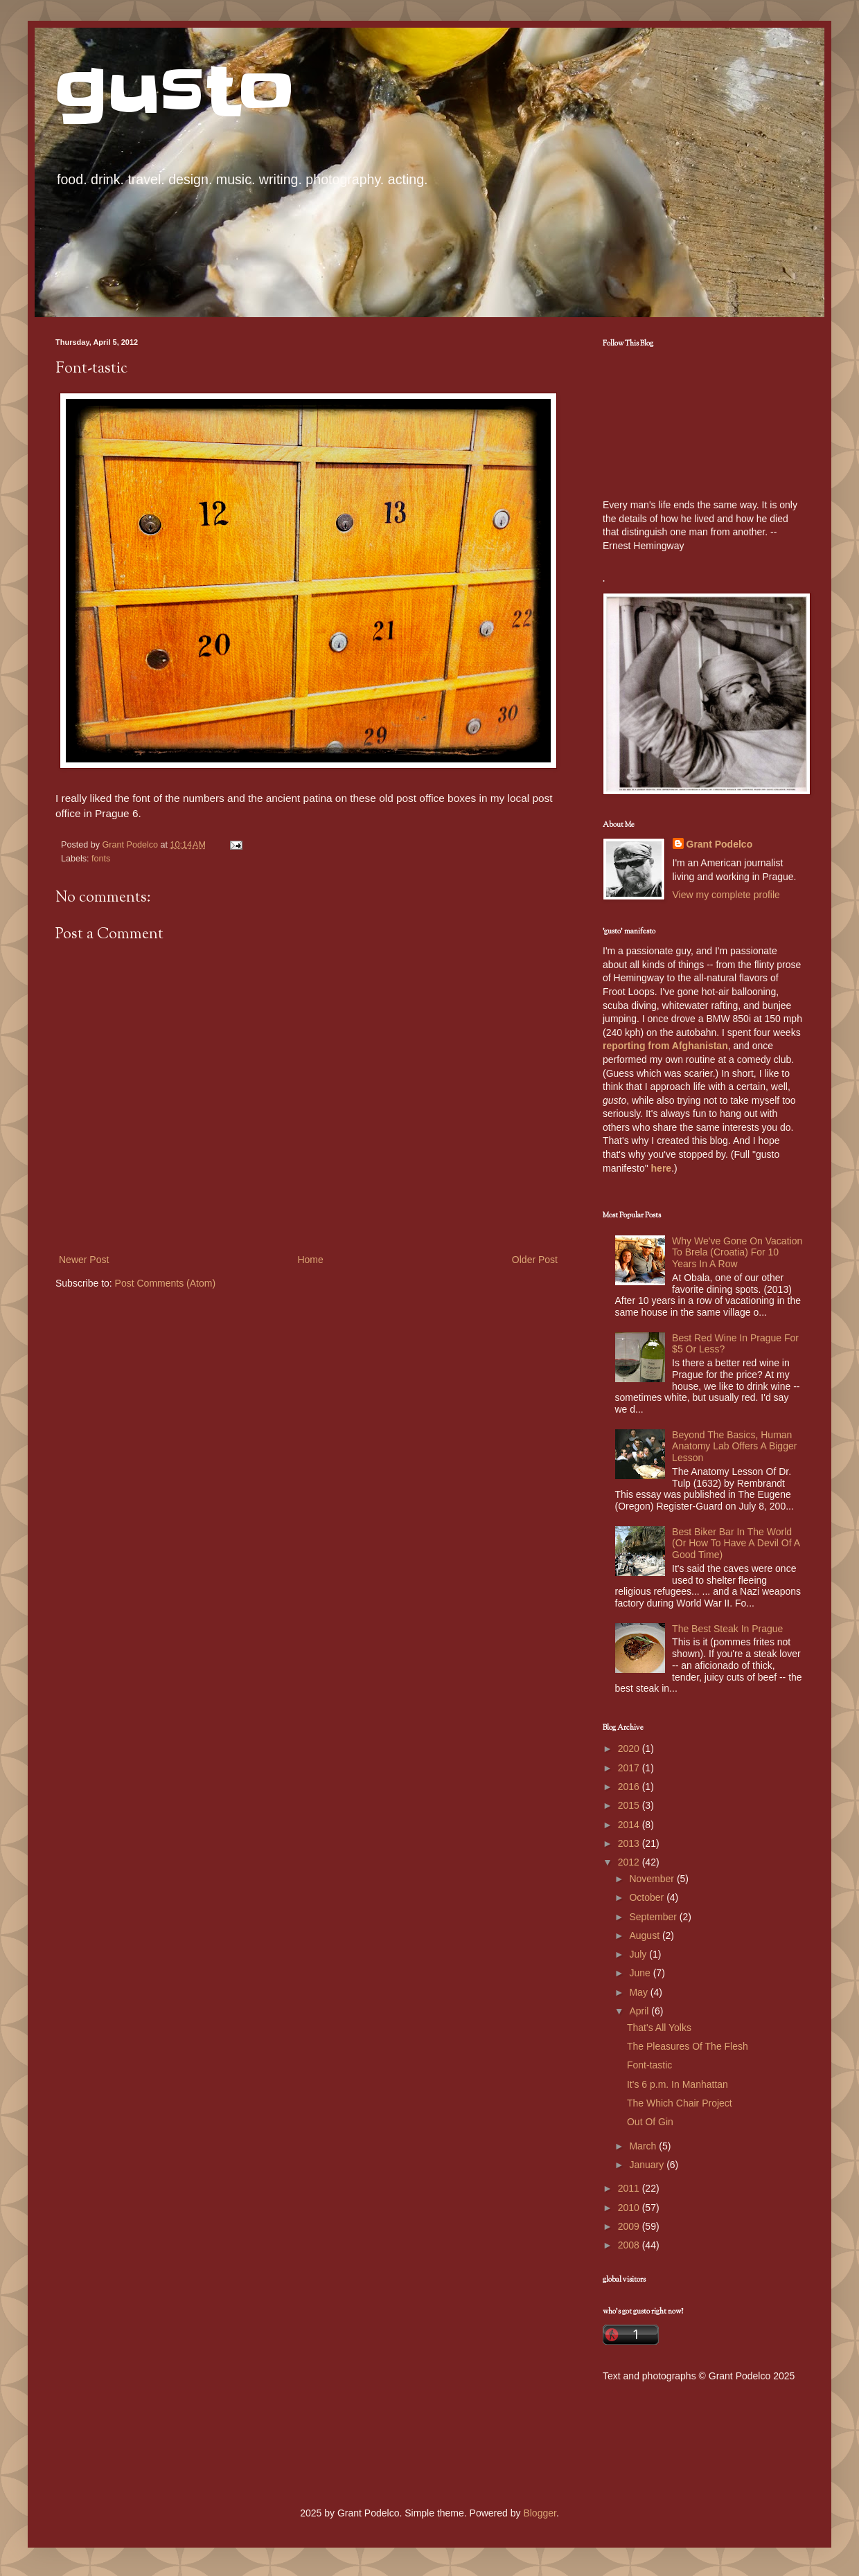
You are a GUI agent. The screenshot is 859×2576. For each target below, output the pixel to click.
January (647, 2164)
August (645, 1935)
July (639, 1954)
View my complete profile (726, 894)
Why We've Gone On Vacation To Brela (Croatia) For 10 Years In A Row (737, 1252)
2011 (630, 2188)
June (641, 1972)
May (639, 1992)
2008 (630, 2245)
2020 (630, 1748)
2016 (630, 1786)
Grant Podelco (720, 844)
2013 (630, 1843)
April (640, 2010)
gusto (174, 92)
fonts (100, 859)
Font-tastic (649, 2064)
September (654, 1916)
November (652, 1878)
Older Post (535, 1259)
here (661, 1168)
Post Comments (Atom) (165, 1283)
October (647, 1897)
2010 (630, 2207)
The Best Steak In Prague (727, 1628)
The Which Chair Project (679, 2103)
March (644, 2146)
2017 (630, 1767)
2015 (630, 1805)
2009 (630, 2226)
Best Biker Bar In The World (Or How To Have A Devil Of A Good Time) (735, 1543)
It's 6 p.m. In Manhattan (677, 2084)
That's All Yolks (659, 2027)
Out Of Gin (650, 2121)
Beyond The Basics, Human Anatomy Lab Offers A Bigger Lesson (734, 1446)
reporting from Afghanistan (665, 1045)
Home (310, 1259)
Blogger (539, 2513)
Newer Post (84, 1259)
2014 (630, 1824)
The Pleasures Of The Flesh (687, 2046)
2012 (630, 1862)
